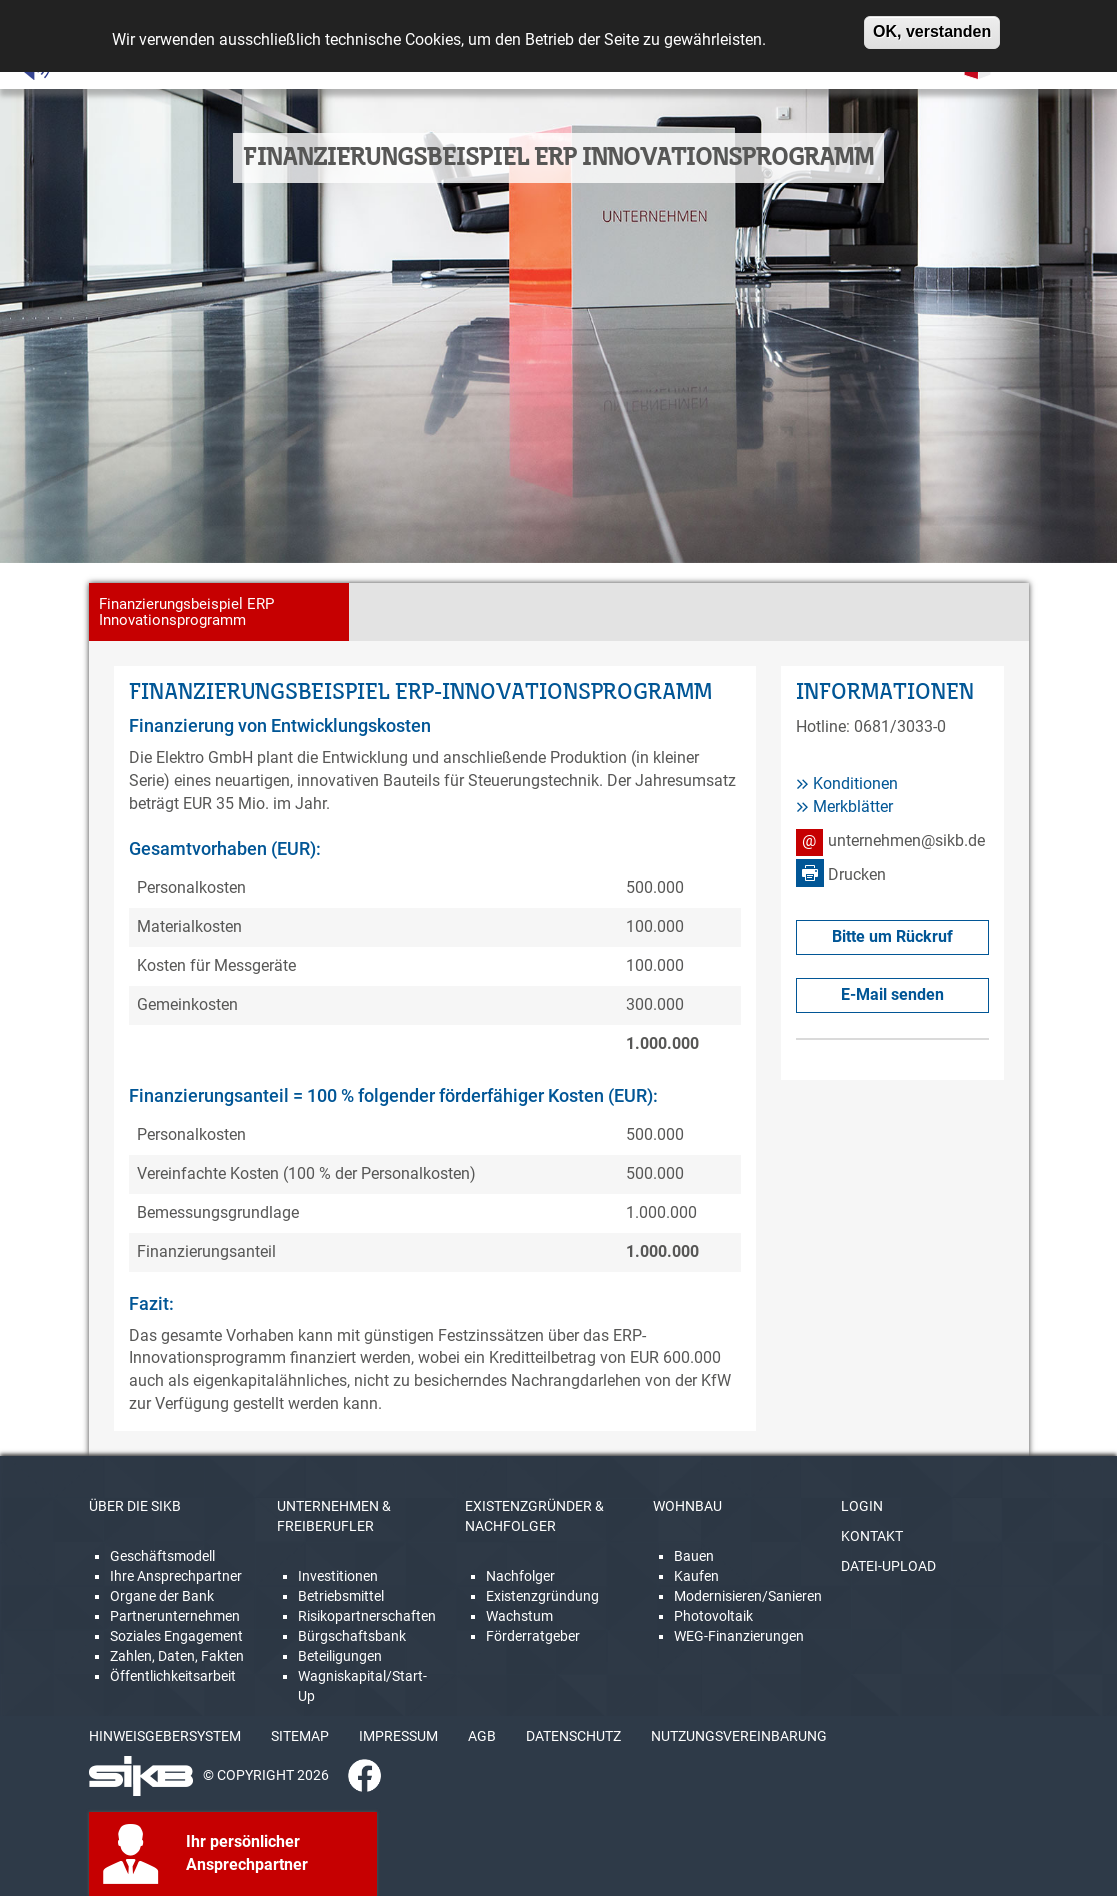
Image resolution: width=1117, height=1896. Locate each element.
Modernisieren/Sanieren (748, 1596)
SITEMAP (300, 1736)
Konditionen (855, 783)
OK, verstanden (932, 24)
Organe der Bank (162, 1596)
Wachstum (519, 1616)
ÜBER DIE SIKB (135, 1506)
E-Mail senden (892, 994)
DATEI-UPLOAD (888, 1566)
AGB (482, 1736)
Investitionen (338, 1576)
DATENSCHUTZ (573, 1736)
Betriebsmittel (341, 1596)
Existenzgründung (542, 1596)
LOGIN (862, 1506)
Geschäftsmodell (162, 1556)
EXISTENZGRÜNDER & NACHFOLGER (534, 1516)
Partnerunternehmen (175, 1616)
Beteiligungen (340, 1656)
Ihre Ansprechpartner (176, 1576)
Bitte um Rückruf (892, 936)
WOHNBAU (687, 1506)
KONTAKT (872, 1536)
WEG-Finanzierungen (739, 1636)
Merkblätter (853, 806)
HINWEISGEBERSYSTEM (165, 1736)
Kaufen (696, 1576)
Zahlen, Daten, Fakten (177, 1656)
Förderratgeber (533, 1636)
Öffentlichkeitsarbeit (173, 1676)
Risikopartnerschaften (367, 1616)
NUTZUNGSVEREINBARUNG (739, 1736)
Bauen (694, 1556)
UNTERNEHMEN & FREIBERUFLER (334, 1516)
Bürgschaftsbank (352, 1636)
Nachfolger (520, 1576)
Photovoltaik (713, 1616)
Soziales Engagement (176, 1636)
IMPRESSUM (398, 1736)
